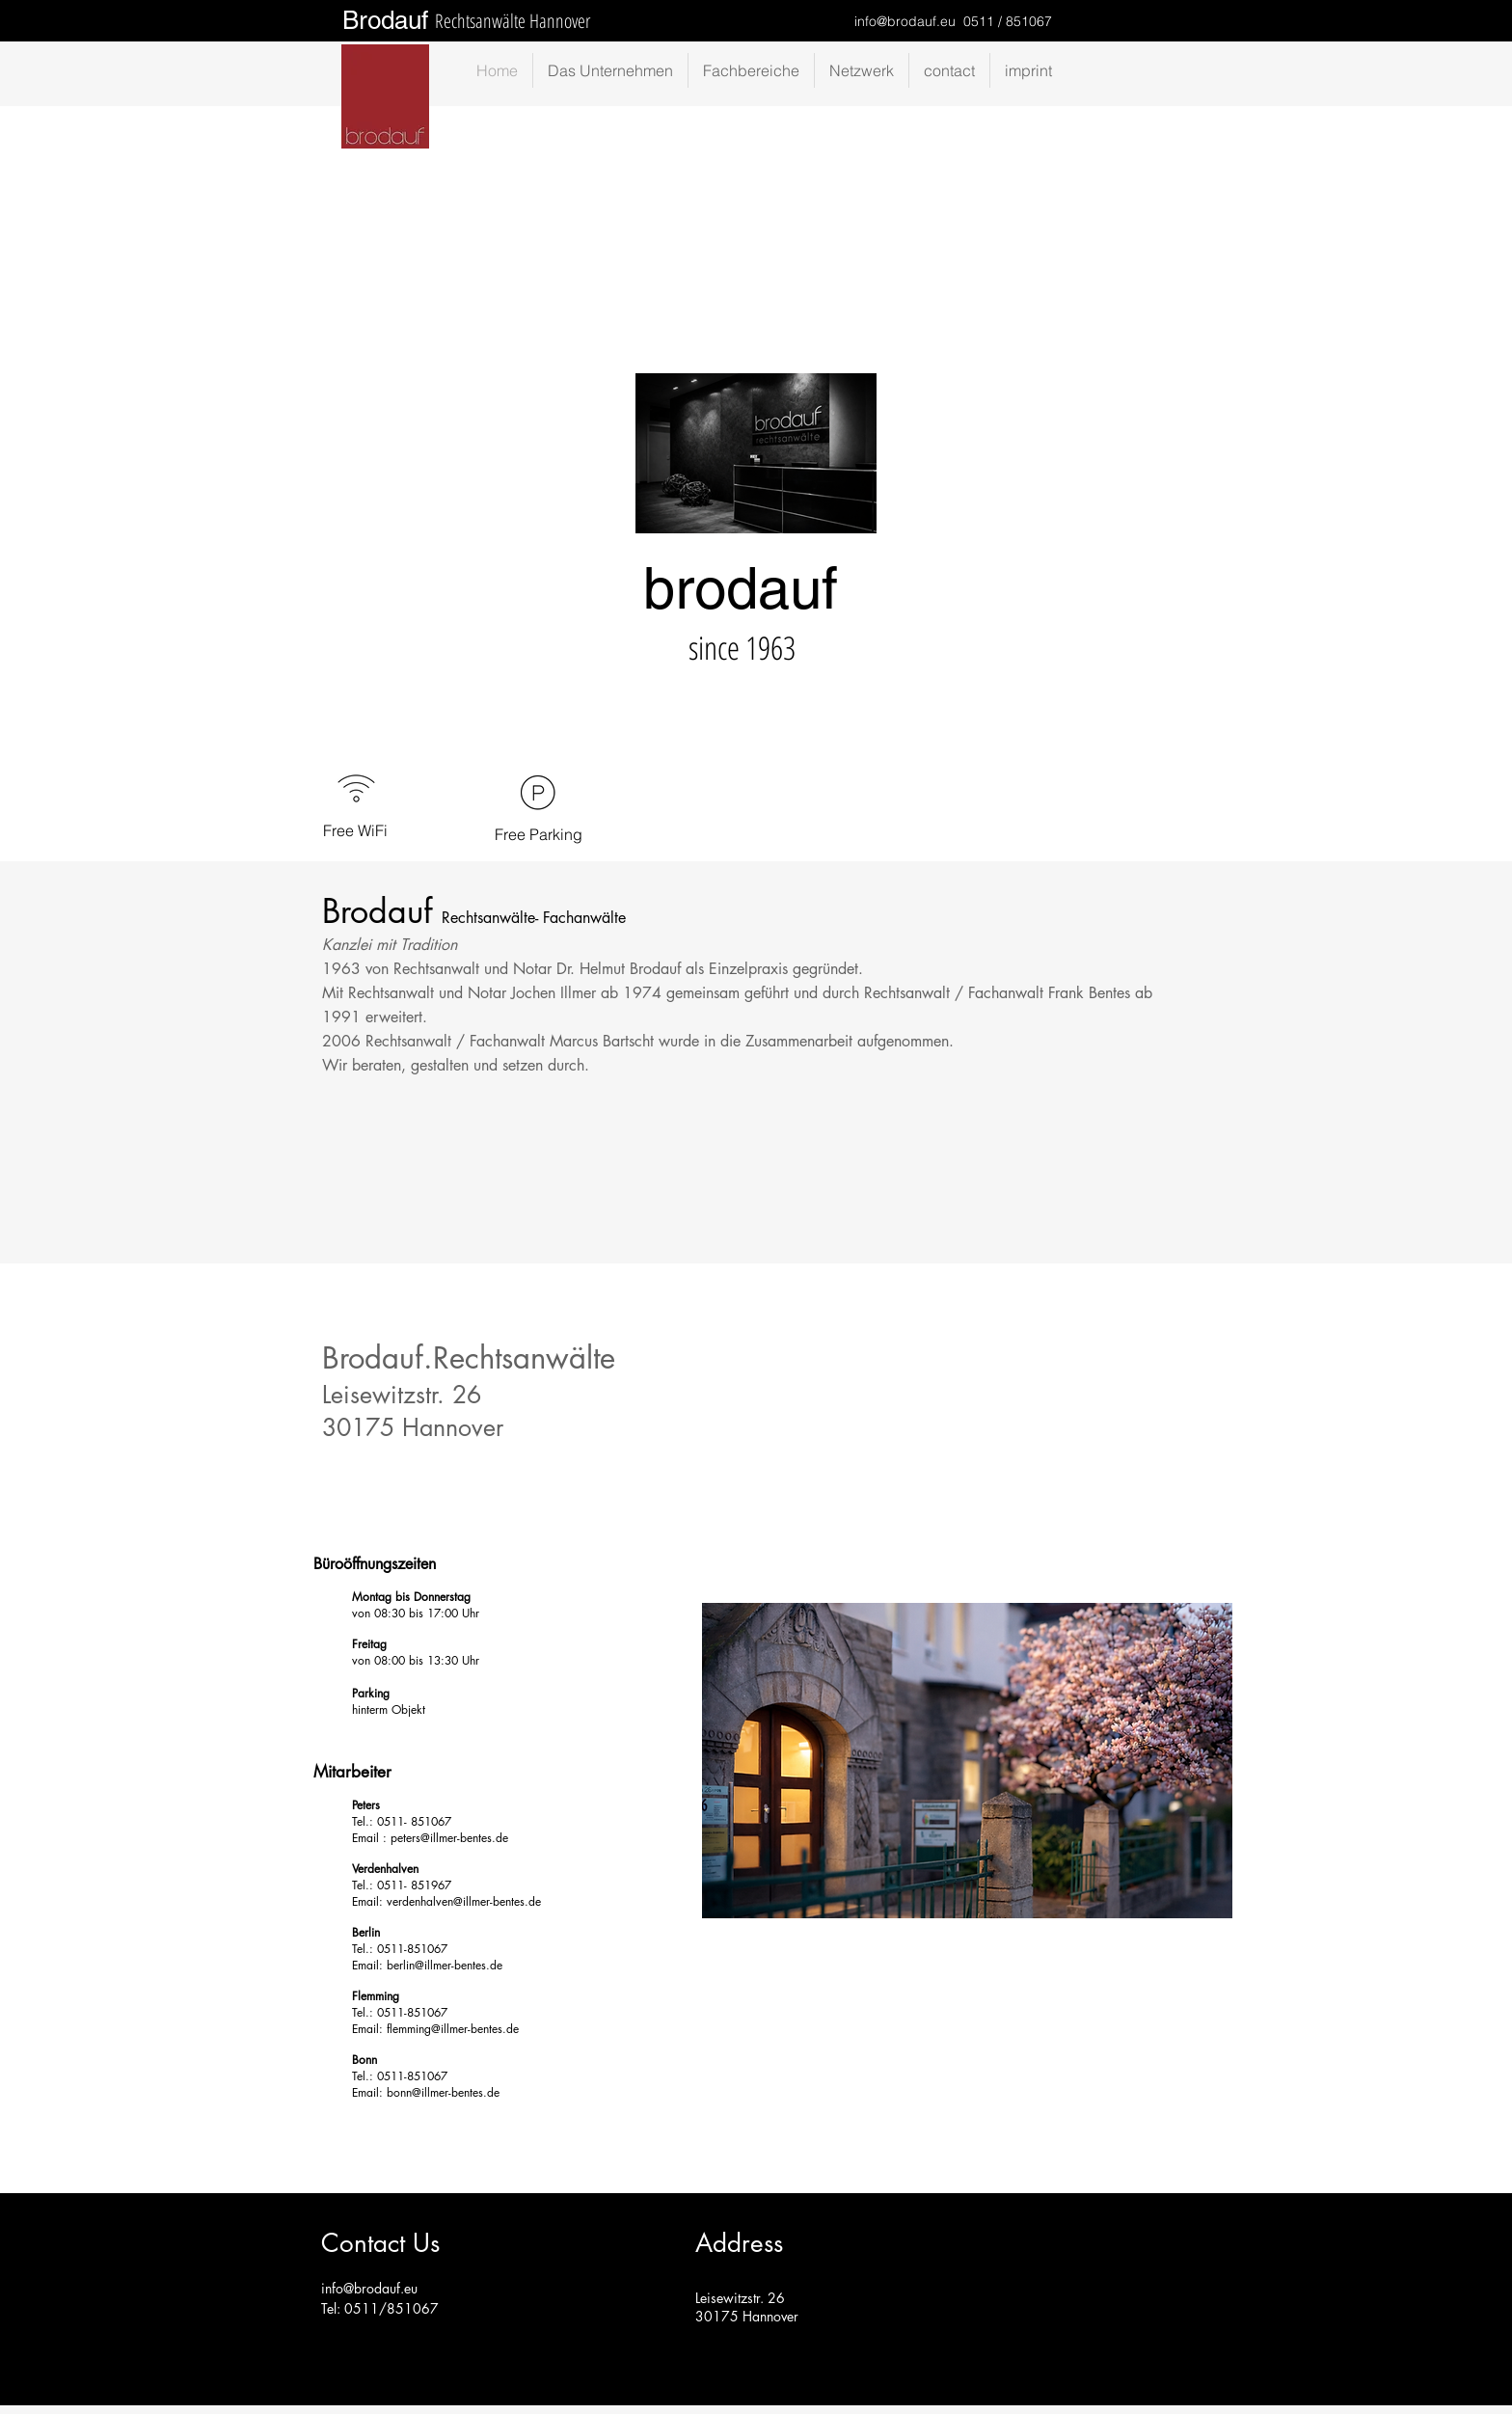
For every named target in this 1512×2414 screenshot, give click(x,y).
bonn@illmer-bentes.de (443, 2092)
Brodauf (385, 20)
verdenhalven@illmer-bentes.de (464, 1901)
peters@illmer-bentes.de (449, 1838)
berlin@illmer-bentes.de (444, 1965)
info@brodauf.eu (905, 21)
